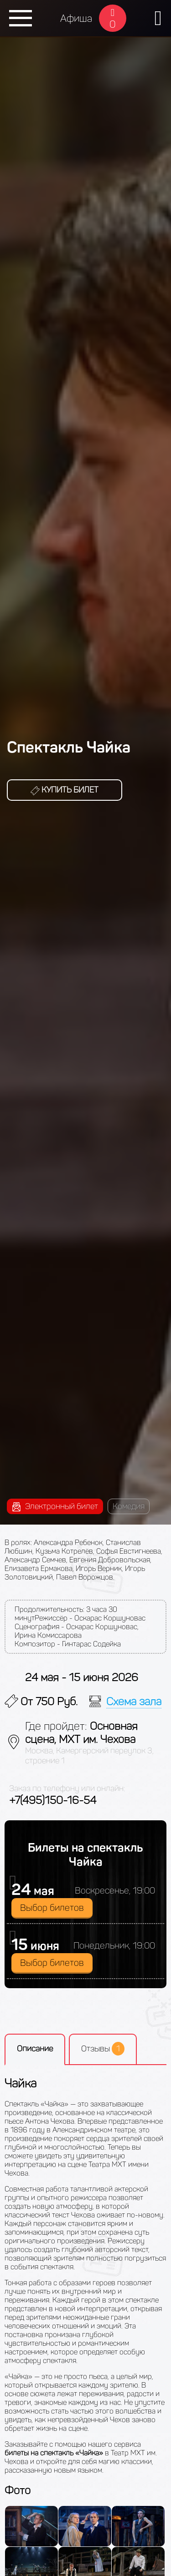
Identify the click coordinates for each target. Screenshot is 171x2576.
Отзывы (102, 2049)
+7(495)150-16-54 (52, 1800)
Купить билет (64, 790)
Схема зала (133, 1701)
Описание (35, 2049)
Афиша (76, 18)
